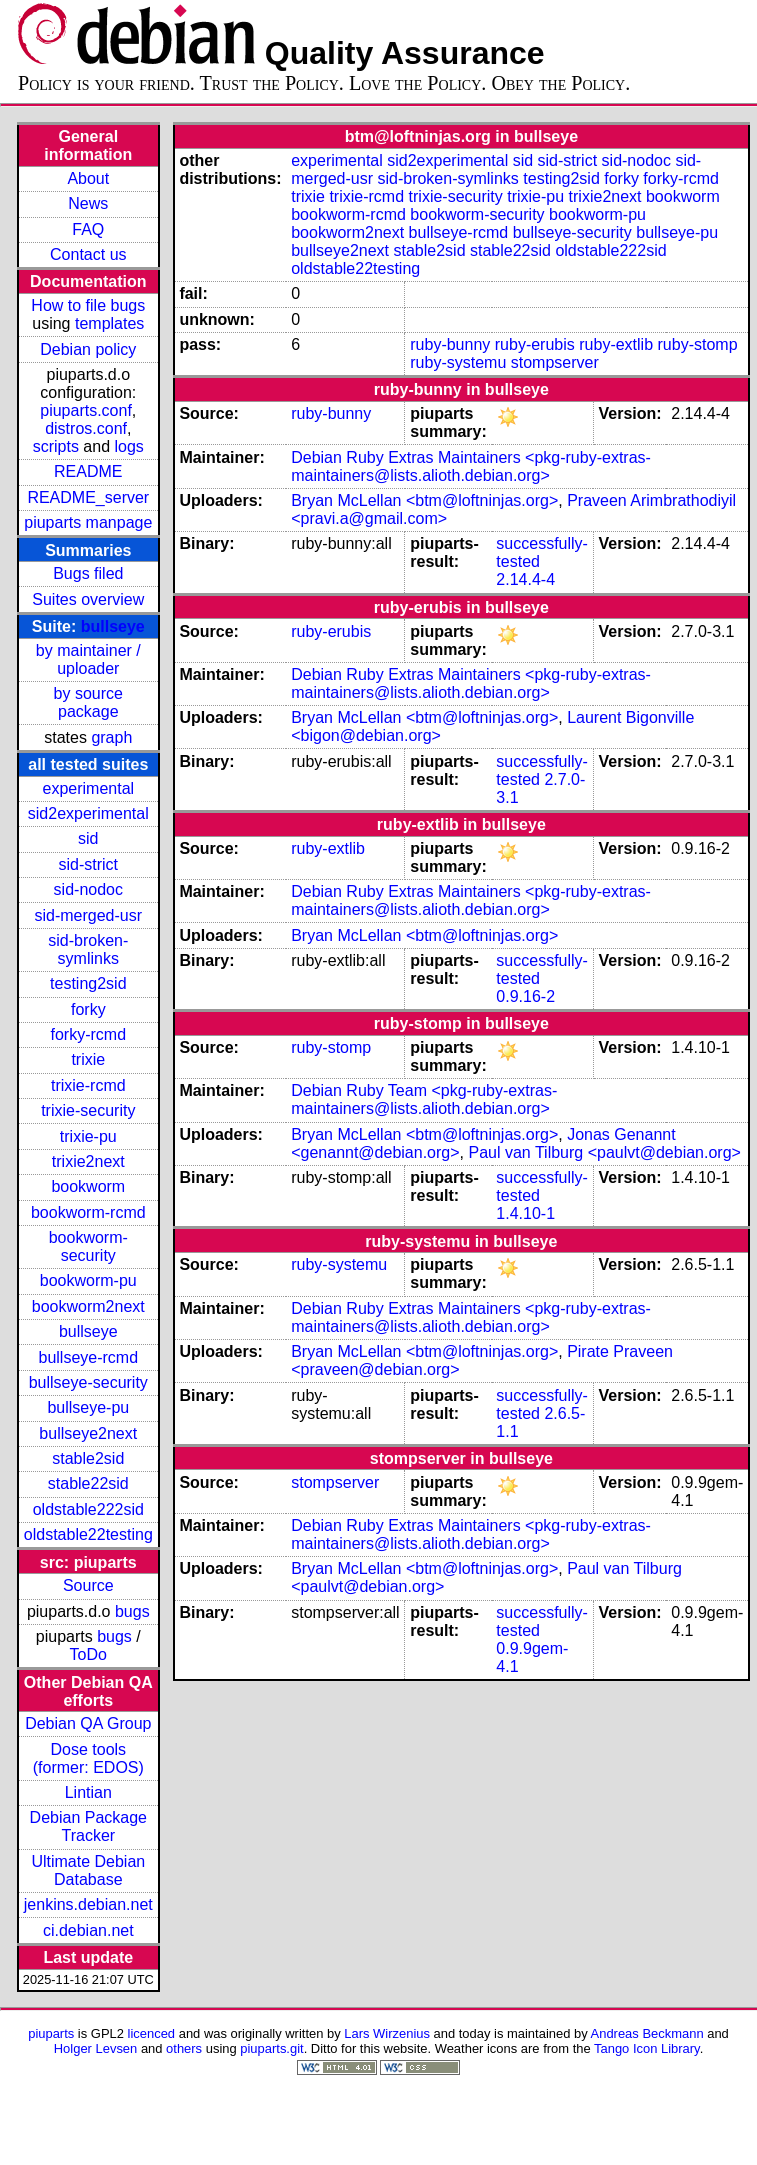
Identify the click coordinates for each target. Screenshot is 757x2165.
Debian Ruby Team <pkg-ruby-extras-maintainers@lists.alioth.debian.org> (424, 1099)
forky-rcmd (89, 1034)
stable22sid (88, 1483)
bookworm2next (88, 1306)
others (184, 2048)
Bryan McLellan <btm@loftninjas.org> (424, 500)
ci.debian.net (88, 1930)
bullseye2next (88, 1433)
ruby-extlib (616, 344)
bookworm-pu (88, 1280)
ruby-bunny (450, 344)
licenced (152, 2033)
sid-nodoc (88, 889)
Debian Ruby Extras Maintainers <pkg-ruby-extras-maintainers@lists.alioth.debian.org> (471, 466)
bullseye (113, 626)
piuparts (51, 2033)
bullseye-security (88, 1382)
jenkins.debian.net (88, 1904)
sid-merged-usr (88, 915)
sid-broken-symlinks (88, 949)
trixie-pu (88, 1136)
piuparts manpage (88, 522)
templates (109, 323)
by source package (88, 702)
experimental (88, 788)
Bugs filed (88, 573)
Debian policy (88, 349)
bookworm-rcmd (88, 1212)
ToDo (88, 1654)
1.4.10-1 (525, 1213)
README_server (88, 497)
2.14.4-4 (525, 579)
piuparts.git (271, 2048)
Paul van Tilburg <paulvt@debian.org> (604, 1152)
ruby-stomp (698, 344)
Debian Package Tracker (88, 1826)
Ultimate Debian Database (88, 1870)
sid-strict (89, 864)
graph (111, 737)
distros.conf (86, 428)
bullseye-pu (88, 1407)
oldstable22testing (88, 1534)
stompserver (555, 362)
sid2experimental (88, 813)
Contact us (88, 254)
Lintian (88, 1792)
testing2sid (88, 983)
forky (88, 1009)
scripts (56, 446)
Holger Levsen (96, 2048)
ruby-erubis (535, 344)
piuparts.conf (86, 410)
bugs (132, 1611)
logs (129, 446)
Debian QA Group (88, 1723)
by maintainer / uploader (88, 659)
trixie (88, 1059)
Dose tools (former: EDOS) (88, 1758)
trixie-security (88, 1110)
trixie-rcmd (88, 1085)
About (88, 178)
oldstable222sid (88, 1509)
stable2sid (88, 1458)
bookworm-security (88, 1246)
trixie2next (88, 1161)
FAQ (88, 229)
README (88, 471)
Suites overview (88, 599)
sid (88, 838)
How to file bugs (88, 305)
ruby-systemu (458, 362)
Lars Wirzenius (387, 2033)
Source (88, 1585)
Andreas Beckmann (647, 2033)
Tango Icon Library (647, 2048)
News (88, 203)
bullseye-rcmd (88, 1357)
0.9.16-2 (525, 996)
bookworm (88, 1186)
